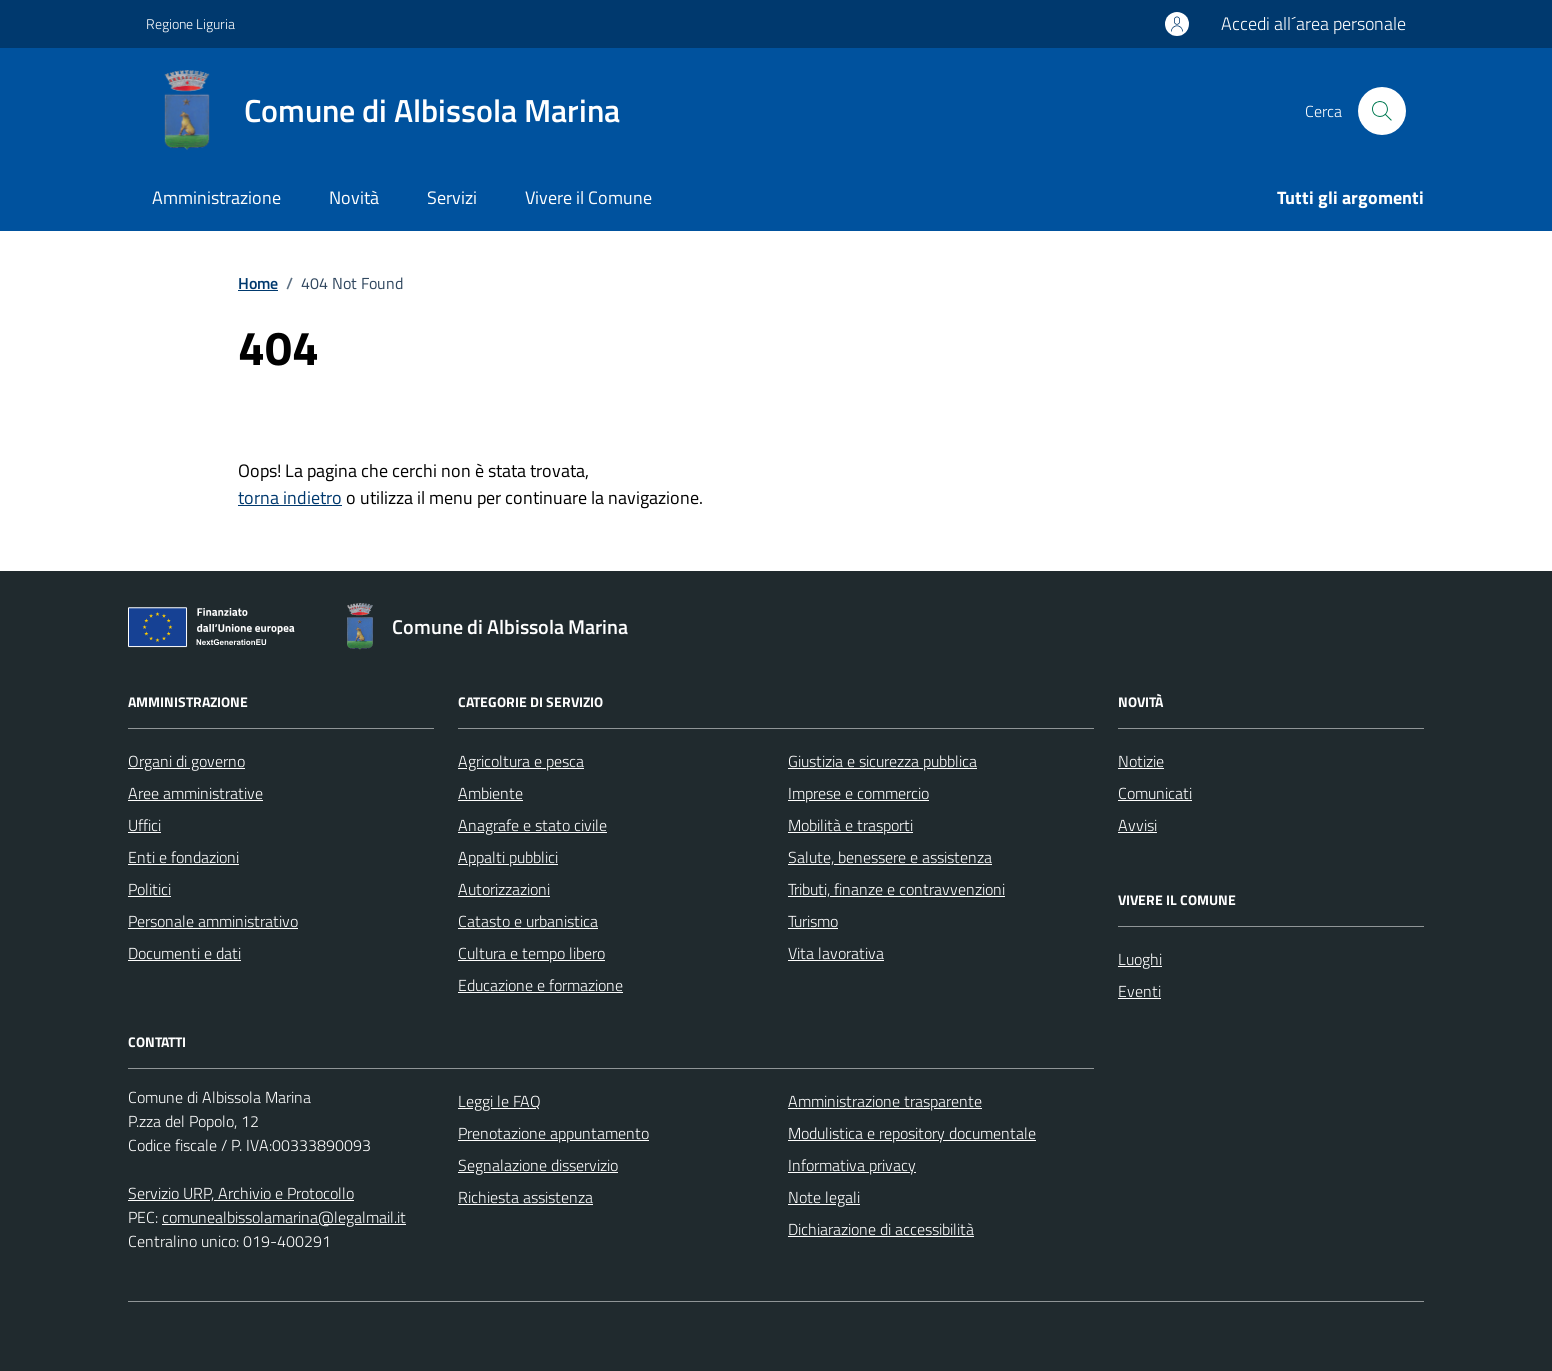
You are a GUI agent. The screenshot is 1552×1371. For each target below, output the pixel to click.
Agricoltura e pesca (521, 761)
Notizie (1141, 761)
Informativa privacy (852, 1165)
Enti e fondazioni (183, 857)
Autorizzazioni (504, 889)
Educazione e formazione (540, 985)
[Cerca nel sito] (1382, 111)
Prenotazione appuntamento (553, 1133)
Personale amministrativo (213, 921)
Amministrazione (216, 197)
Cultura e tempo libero (531, 953)
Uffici (144, 825)
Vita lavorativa (836, 953)
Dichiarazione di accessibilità (881, 1229)
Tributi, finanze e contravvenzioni (896, 889)
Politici (149, 889)
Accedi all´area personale (1313, 23)
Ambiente (490, 793)
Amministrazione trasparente (885, 1101)
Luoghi (1140, 959)
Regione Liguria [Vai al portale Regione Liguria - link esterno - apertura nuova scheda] (190, 23)
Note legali (824, 1197)
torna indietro (290, 497)
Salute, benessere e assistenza (890, 857)
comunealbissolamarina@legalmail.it (284, 1217)
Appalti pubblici (508, 857)
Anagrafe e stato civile (532, 825)
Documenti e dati (184, 953)
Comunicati (1155, 793)
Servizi (452, 197)
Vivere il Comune (588, 197)
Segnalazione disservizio (538, 1165)
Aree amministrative (195, 793)
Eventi (1139, 991)
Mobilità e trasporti (850, 825)
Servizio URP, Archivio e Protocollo (241, 1193)
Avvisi (1137, 825)
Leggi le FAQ (499, 1101)
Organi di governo (186, 761)
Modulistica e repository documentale (912, 1133)
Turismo (813, 921)
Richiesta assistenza (525, 1197)
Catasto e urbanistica (528, 921)
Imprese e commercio (858, 793)
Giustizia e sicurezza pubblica (882, 761)
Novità (354, 197)
